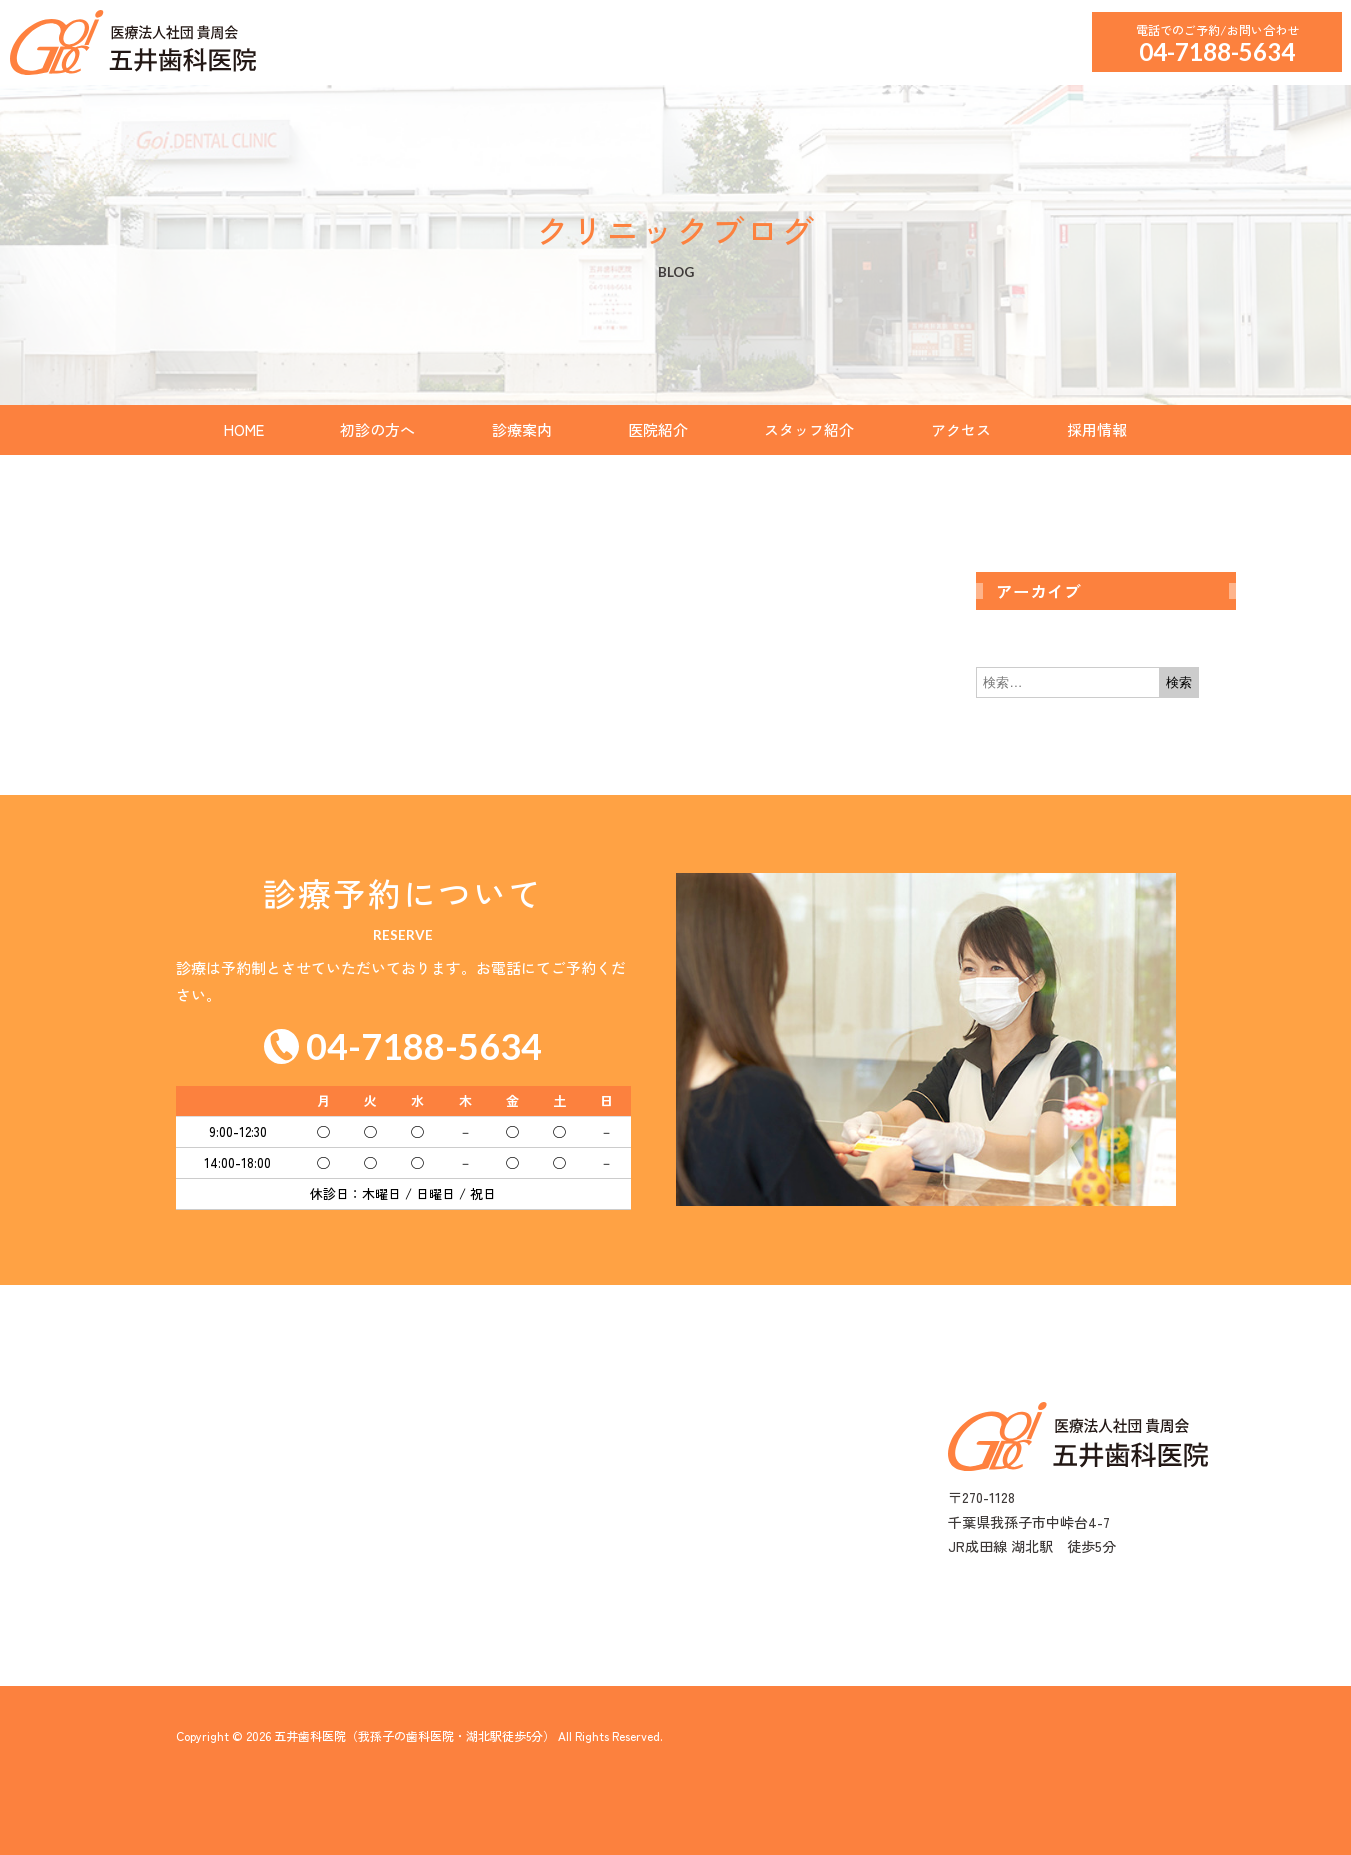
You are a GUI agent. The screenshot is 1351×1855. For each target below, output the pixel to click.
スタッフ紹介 (809, 429)
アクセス (961, 429)
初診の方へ (377, 429)
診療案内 (522, 429)
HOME (244, 429)
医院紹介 (658, 429)
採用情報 (1097, 429)
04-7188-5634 (1217, 51)
